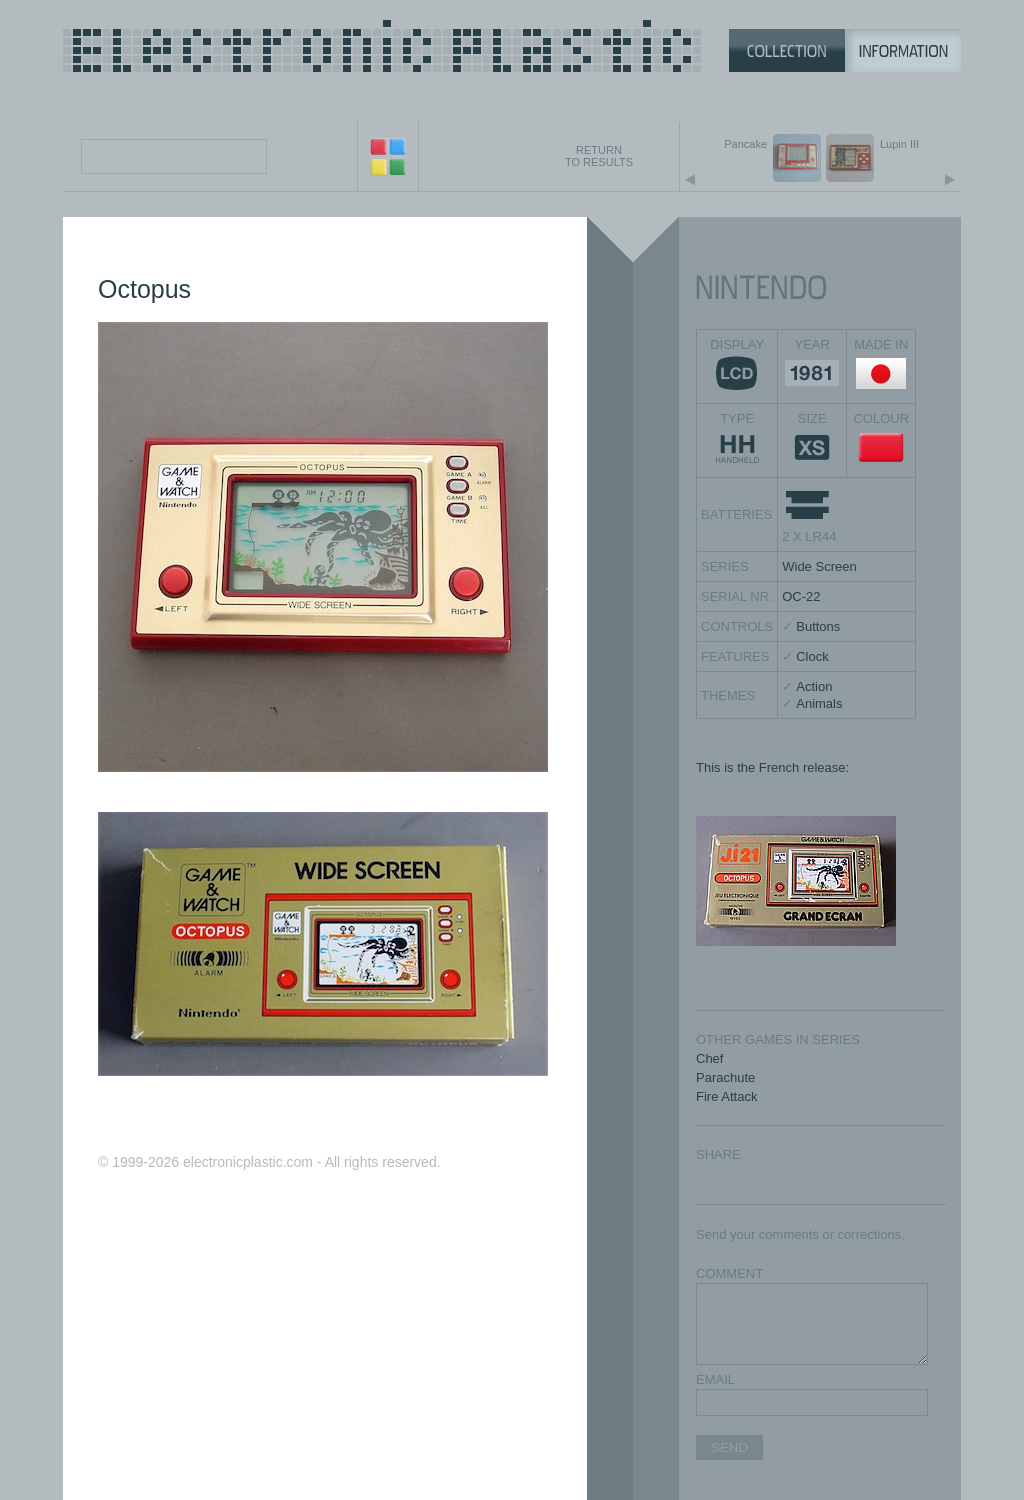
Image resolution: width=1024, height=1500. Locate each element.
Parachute (725, 1077)
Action (814, 686)
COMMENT (729, 1273)
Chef (709, 1058)
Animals (819, 703)
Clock (812, 656)
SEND (729, 1447)
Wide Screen (819, 566)
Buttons (818, 626)
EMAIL (715, 1379)
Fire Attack (726, 1096)
